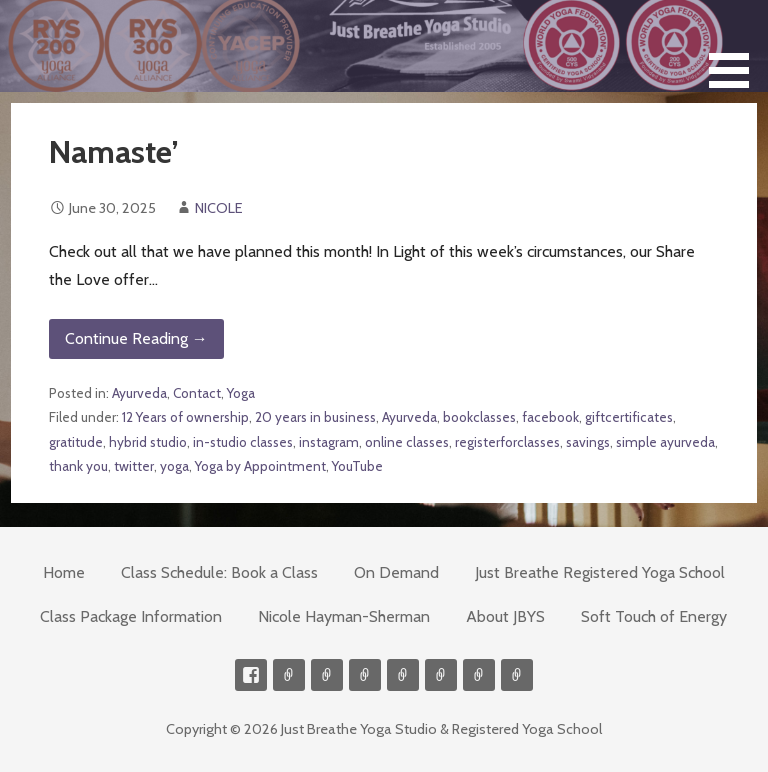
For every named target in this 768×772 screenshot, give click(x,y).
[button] (736, 47)
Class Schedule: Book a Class (219, 572)
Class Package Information (131, 616)
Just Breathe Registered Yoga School (600, 572)
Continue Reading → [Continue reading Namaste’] (136, 338)
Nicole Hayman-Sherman (344, 616)
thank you (78, 466)
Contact (197, 393)
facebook (550, 417)
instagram (329, 442)
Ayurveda (139, 393)
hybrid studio (148, 442)
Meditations (403, 675)
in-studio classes (243, 442)
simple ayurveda (665, 442)
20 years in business (315, 417)
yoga (174, 466)
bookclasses (479, 417)
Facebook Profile (251, 675)
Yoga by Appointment (260, 466)
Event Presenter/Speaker (517, 675)
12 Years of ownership (185, 417)
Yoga (241, 393)
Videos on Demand (327, 675)
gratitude (76, 442)
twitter (134, 466)
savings (588, 442)
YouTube (357, 466)
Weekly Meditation (479, 675)
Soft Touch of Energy (654, 616)
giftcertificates (629, 417)
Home (64, 572)
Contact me (289, 675)
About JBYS (505, 616)
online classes (407, 442)
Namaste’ (114, 151)
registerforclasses (507, 442)
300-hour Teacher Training (365, 675)
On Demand (396, 572)
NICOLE (219, 208)
